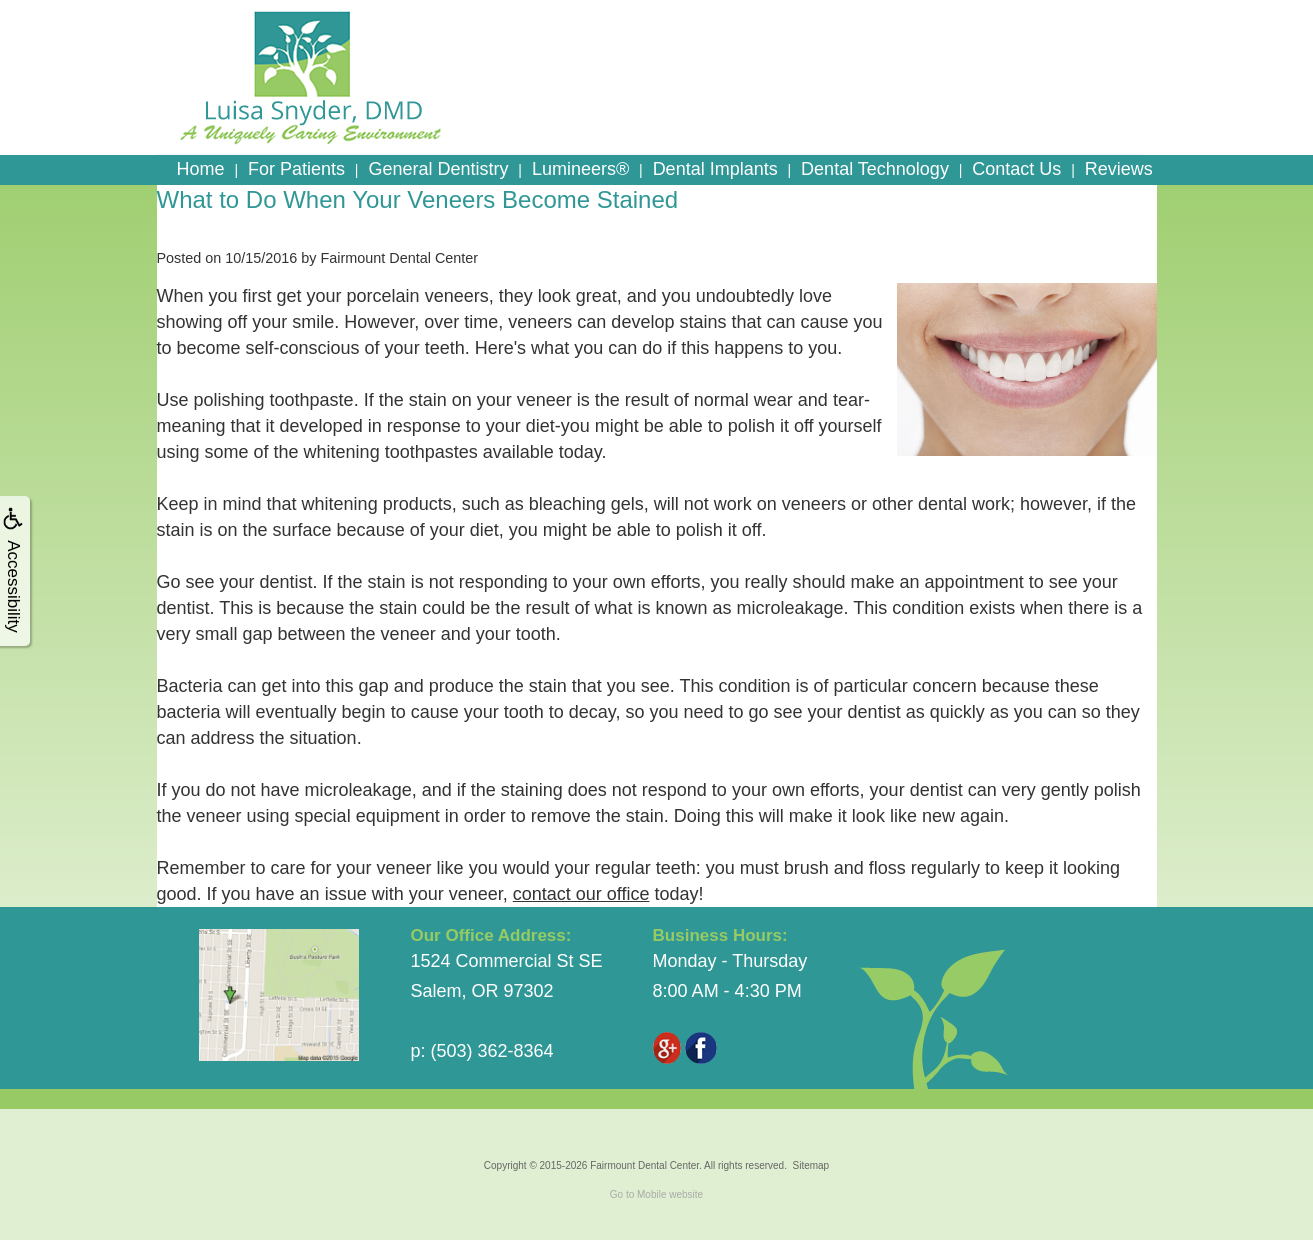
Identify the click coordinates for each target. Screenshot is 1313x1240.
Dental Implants (715, 169)
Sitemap (810, 1165)
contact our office (581, 894)
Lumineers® (580, 169)
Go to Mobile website (656, 1194)
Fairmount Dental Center (644, 1165)
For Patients (296, 169)
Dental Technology (875, 169)
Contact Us (1016, 169)
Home (201, 169)
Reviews (1119, 169)
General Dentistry (438, 169)
